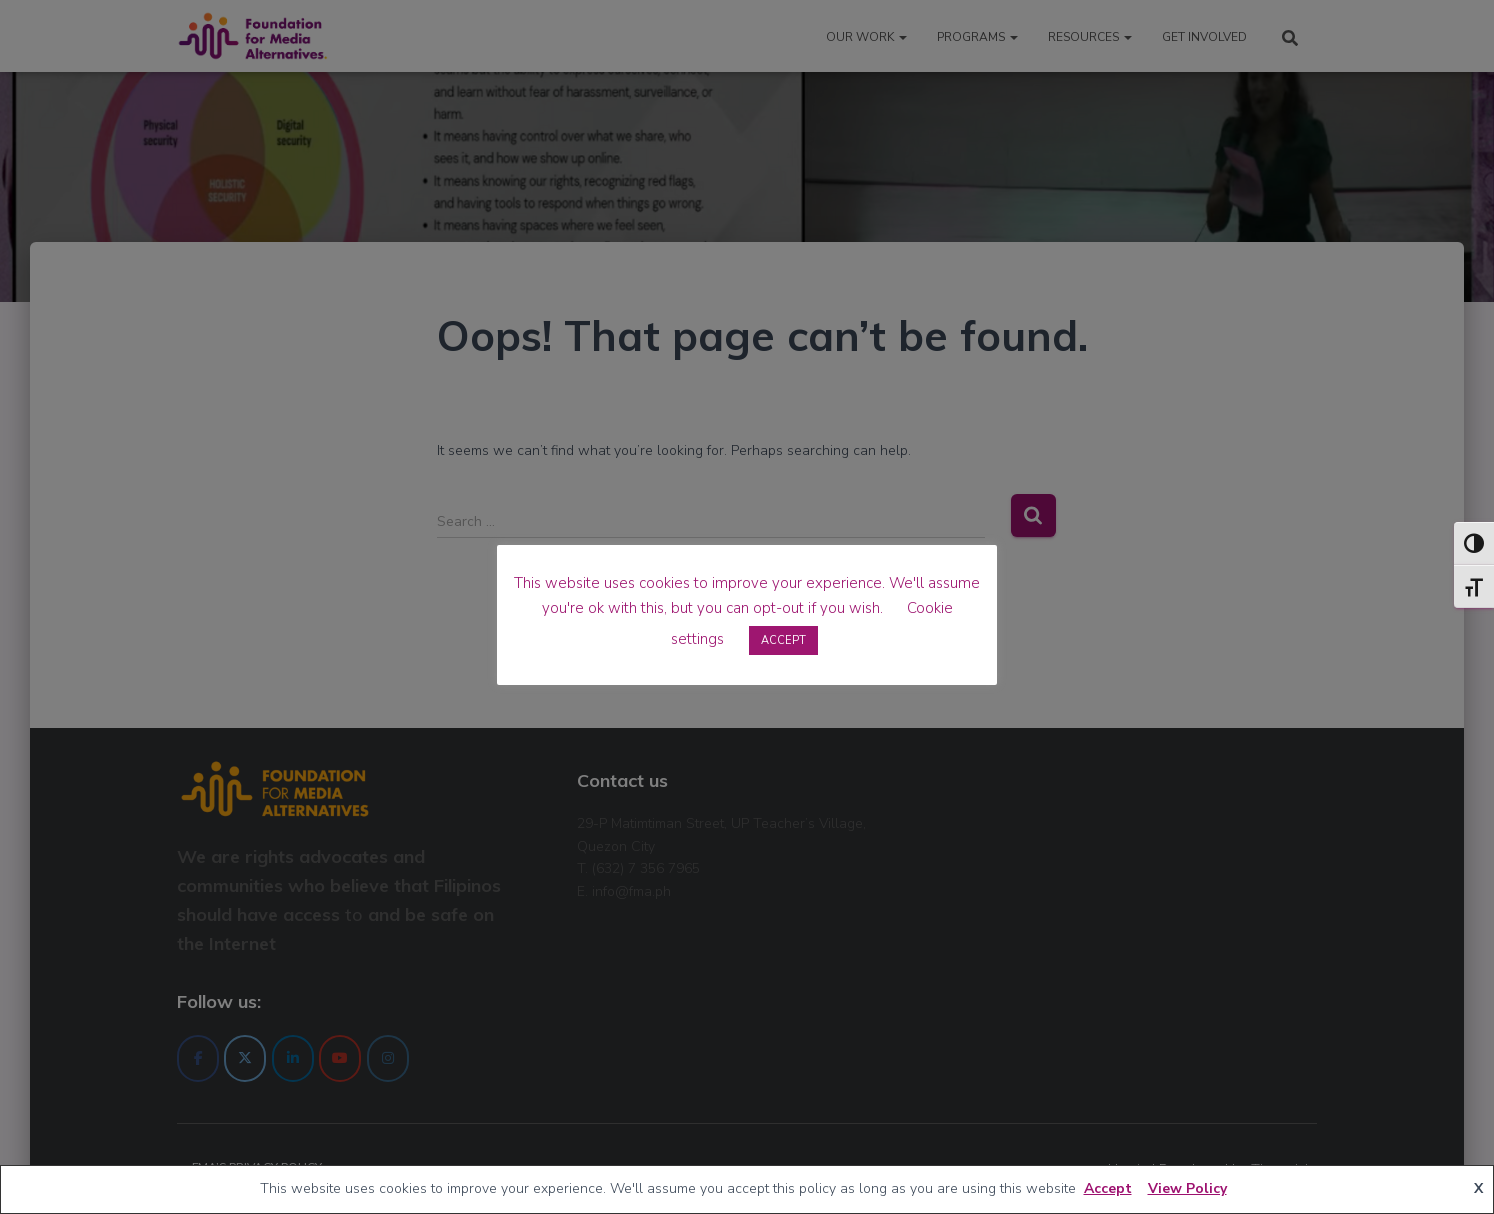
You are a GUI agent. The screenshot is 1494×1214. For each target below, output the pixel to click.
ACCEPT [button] (783, 640)
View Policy (1187, 1188)
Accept (1108, 1188)
